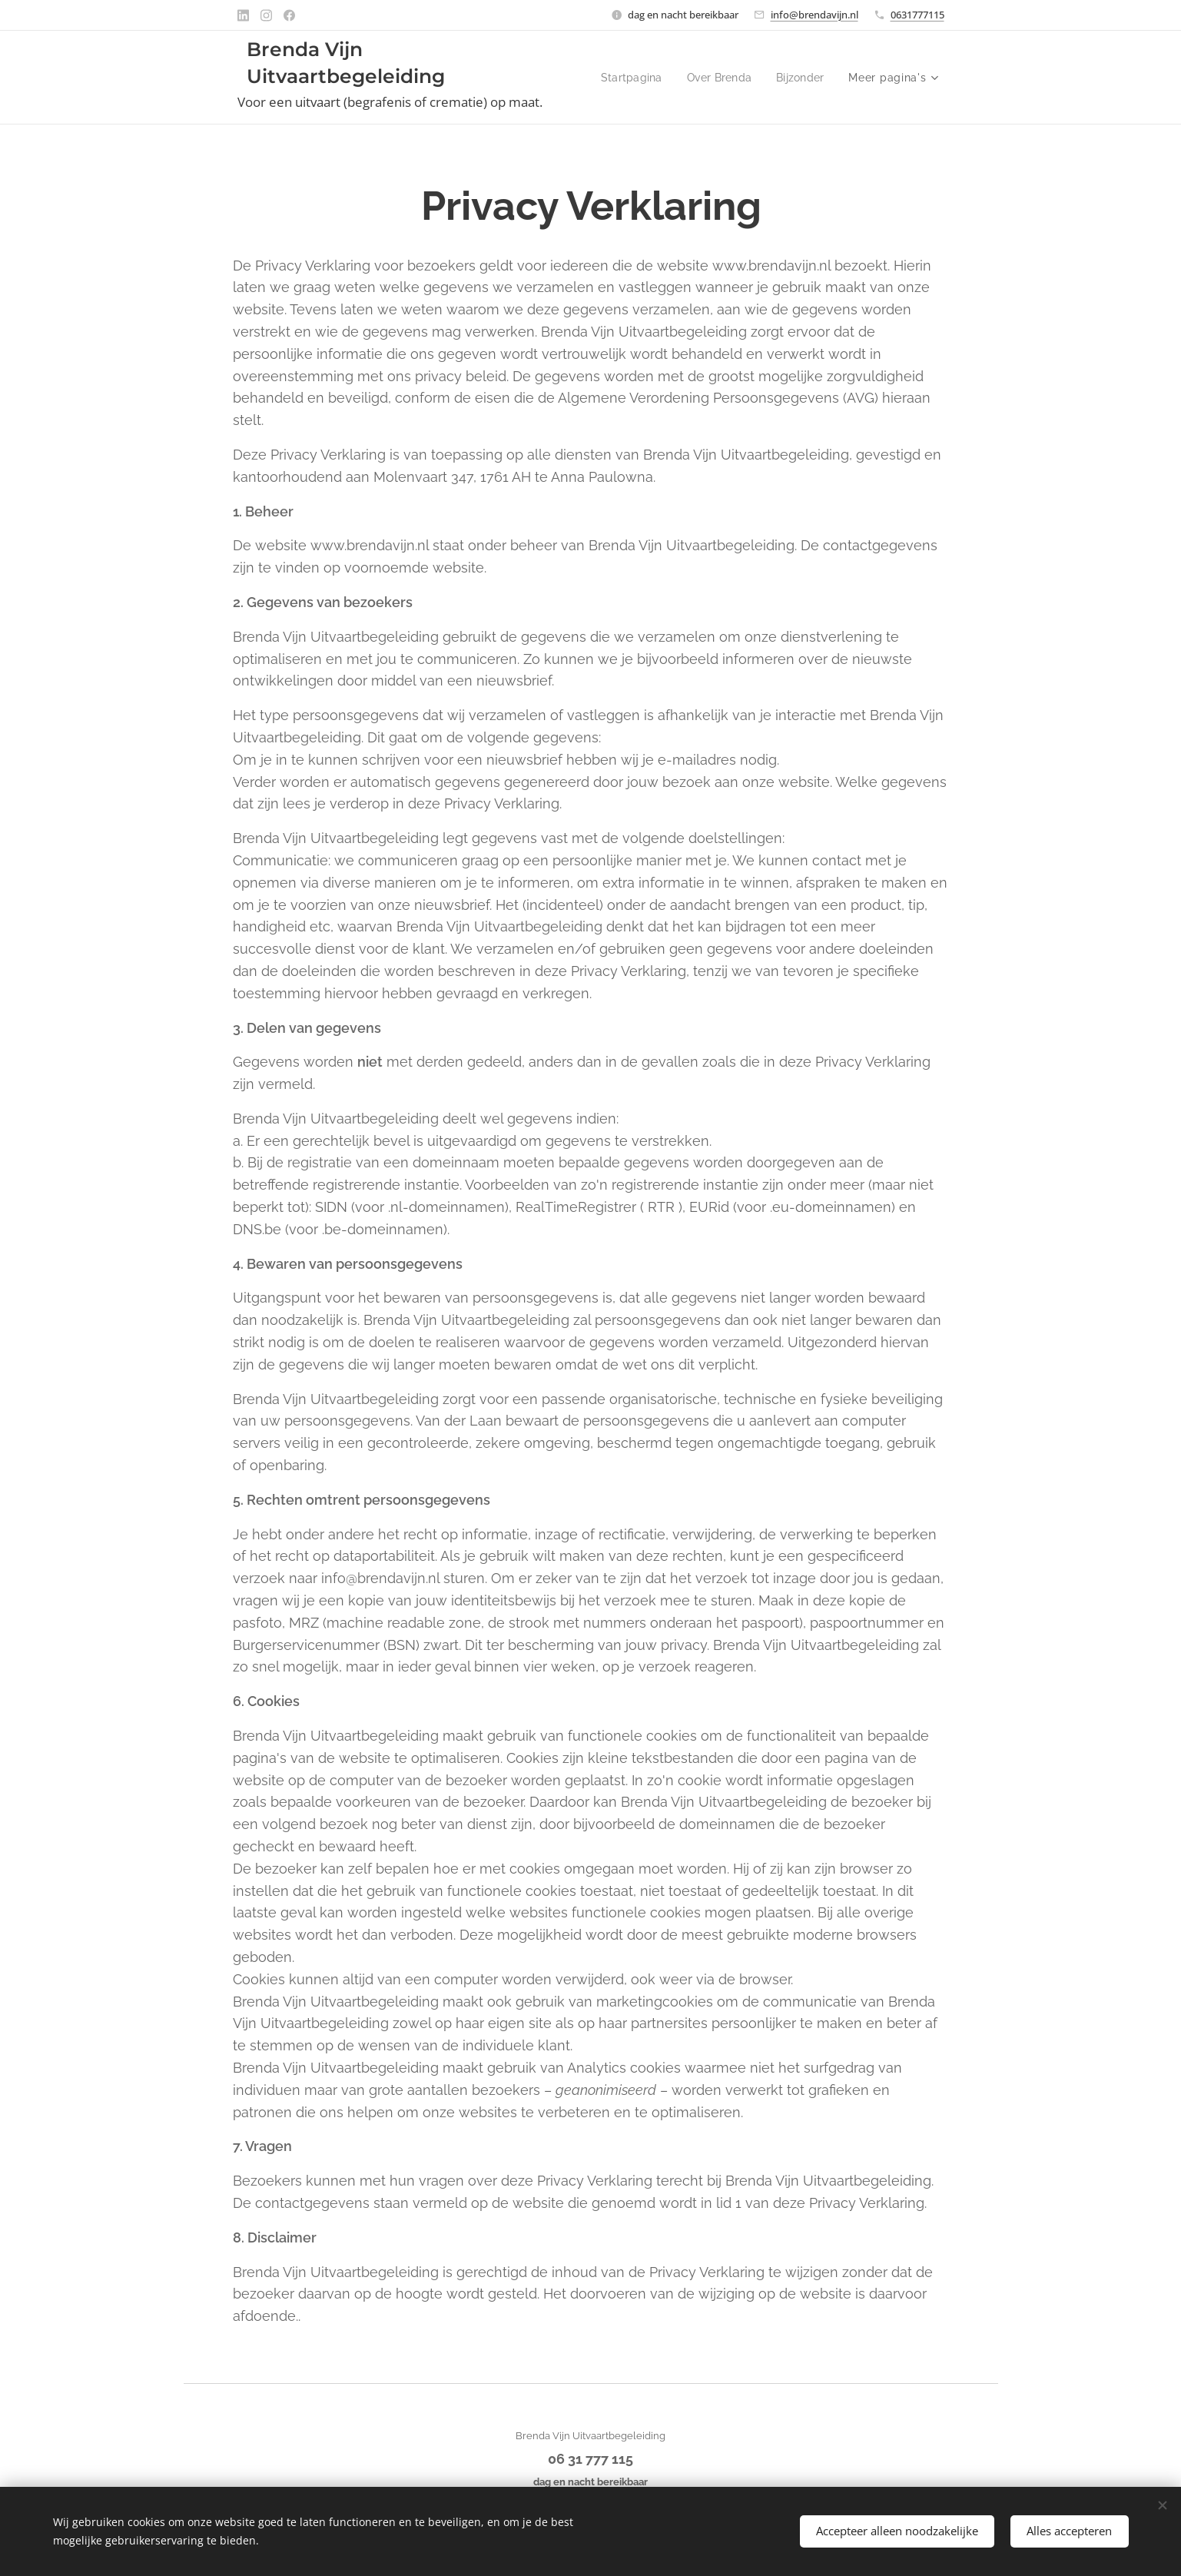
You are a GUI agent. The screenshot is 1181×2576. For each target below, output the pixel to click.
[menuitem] (702, 77)
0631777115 (917, 15)
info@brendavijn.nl (814, 15)
